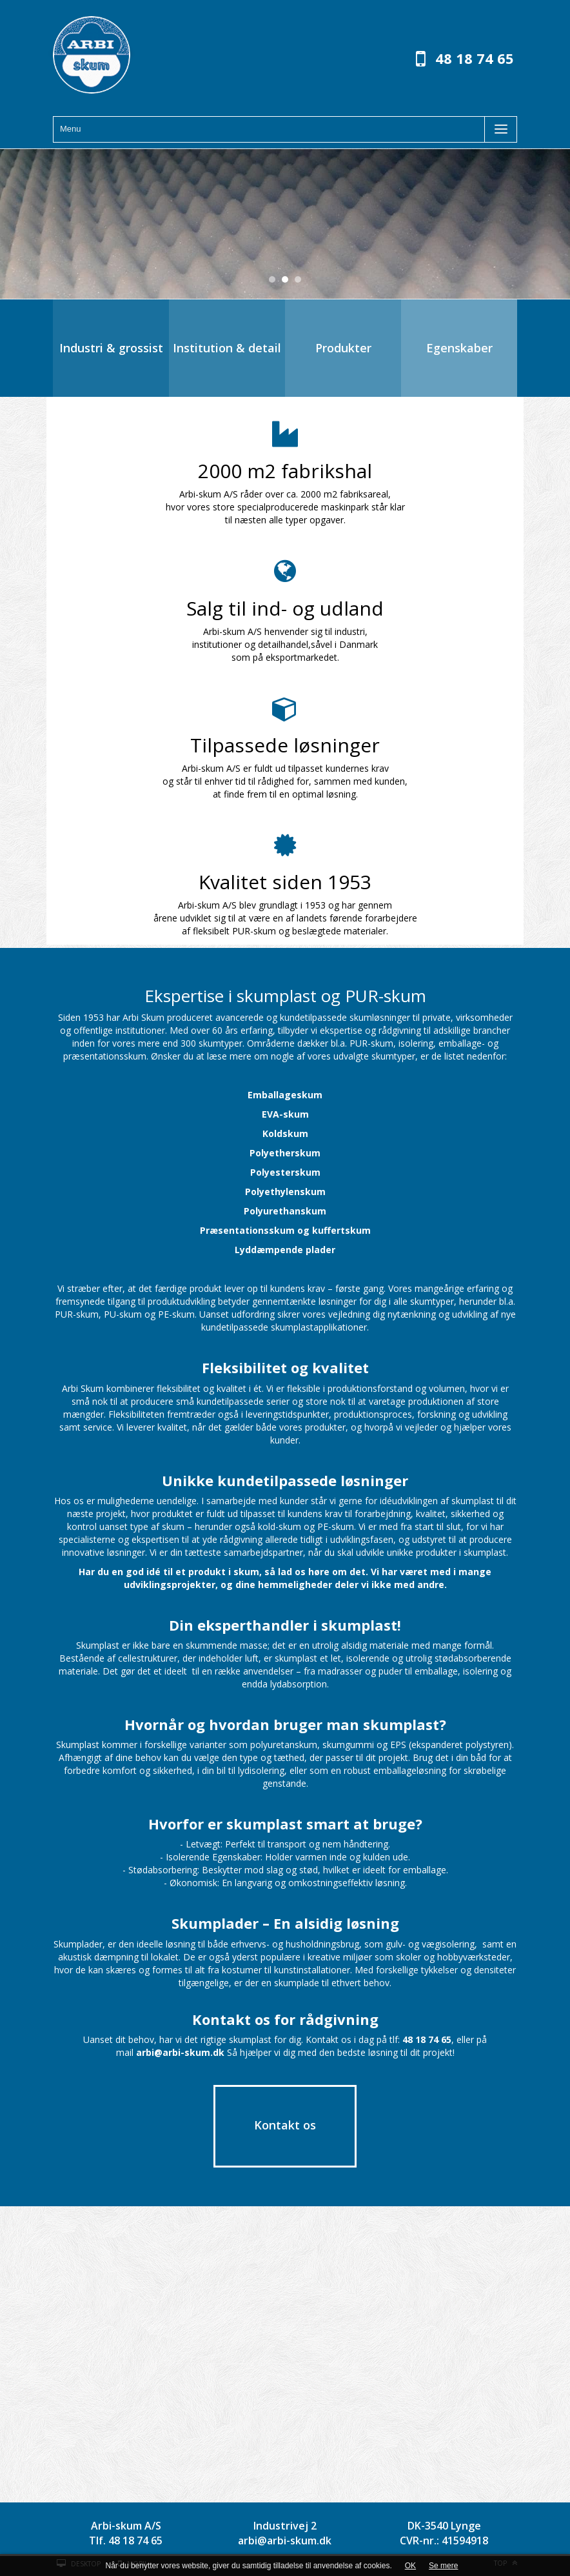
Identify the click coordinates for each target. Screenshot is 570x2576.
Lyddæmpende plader (285, 1249)
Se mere (443, 2565)
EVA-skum (285, 1114)
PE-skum (176, 1314)
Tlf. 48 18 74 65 (125, 2540)
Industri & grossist (111, 348)
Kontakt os (285, 2125)
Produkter (343, 348)
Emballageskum (285, 1095)
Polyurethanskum (285, 1211)
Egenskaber (459, 348)
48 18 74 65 (474, 58)
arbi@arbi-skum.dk (284, 2540)
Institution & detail (227, 348)
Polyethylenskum (285, 1191)
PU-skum (123, 1314)
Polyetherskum (285, 1153)
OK (410, 2565)
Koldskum (285, 1133)
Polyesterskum (285, 1172)
